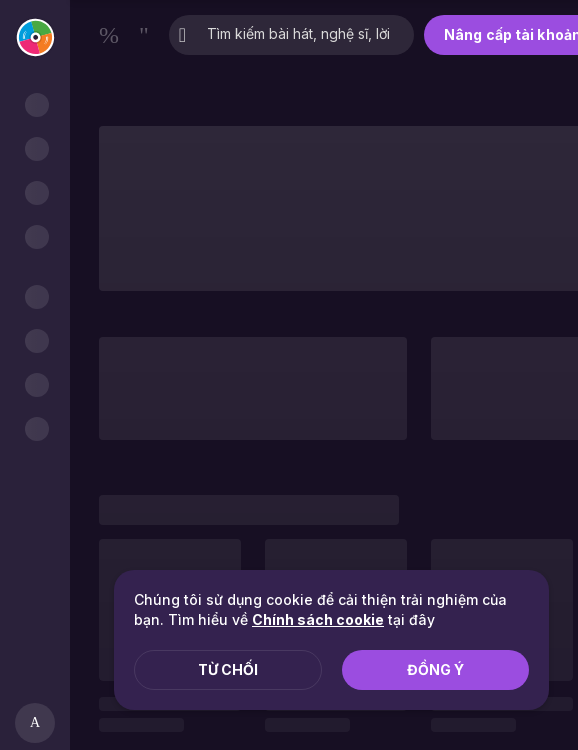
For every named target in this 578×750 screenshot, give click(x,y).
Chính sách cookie (318, 619)
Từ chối (228, 669)
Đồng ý (435, 669)
